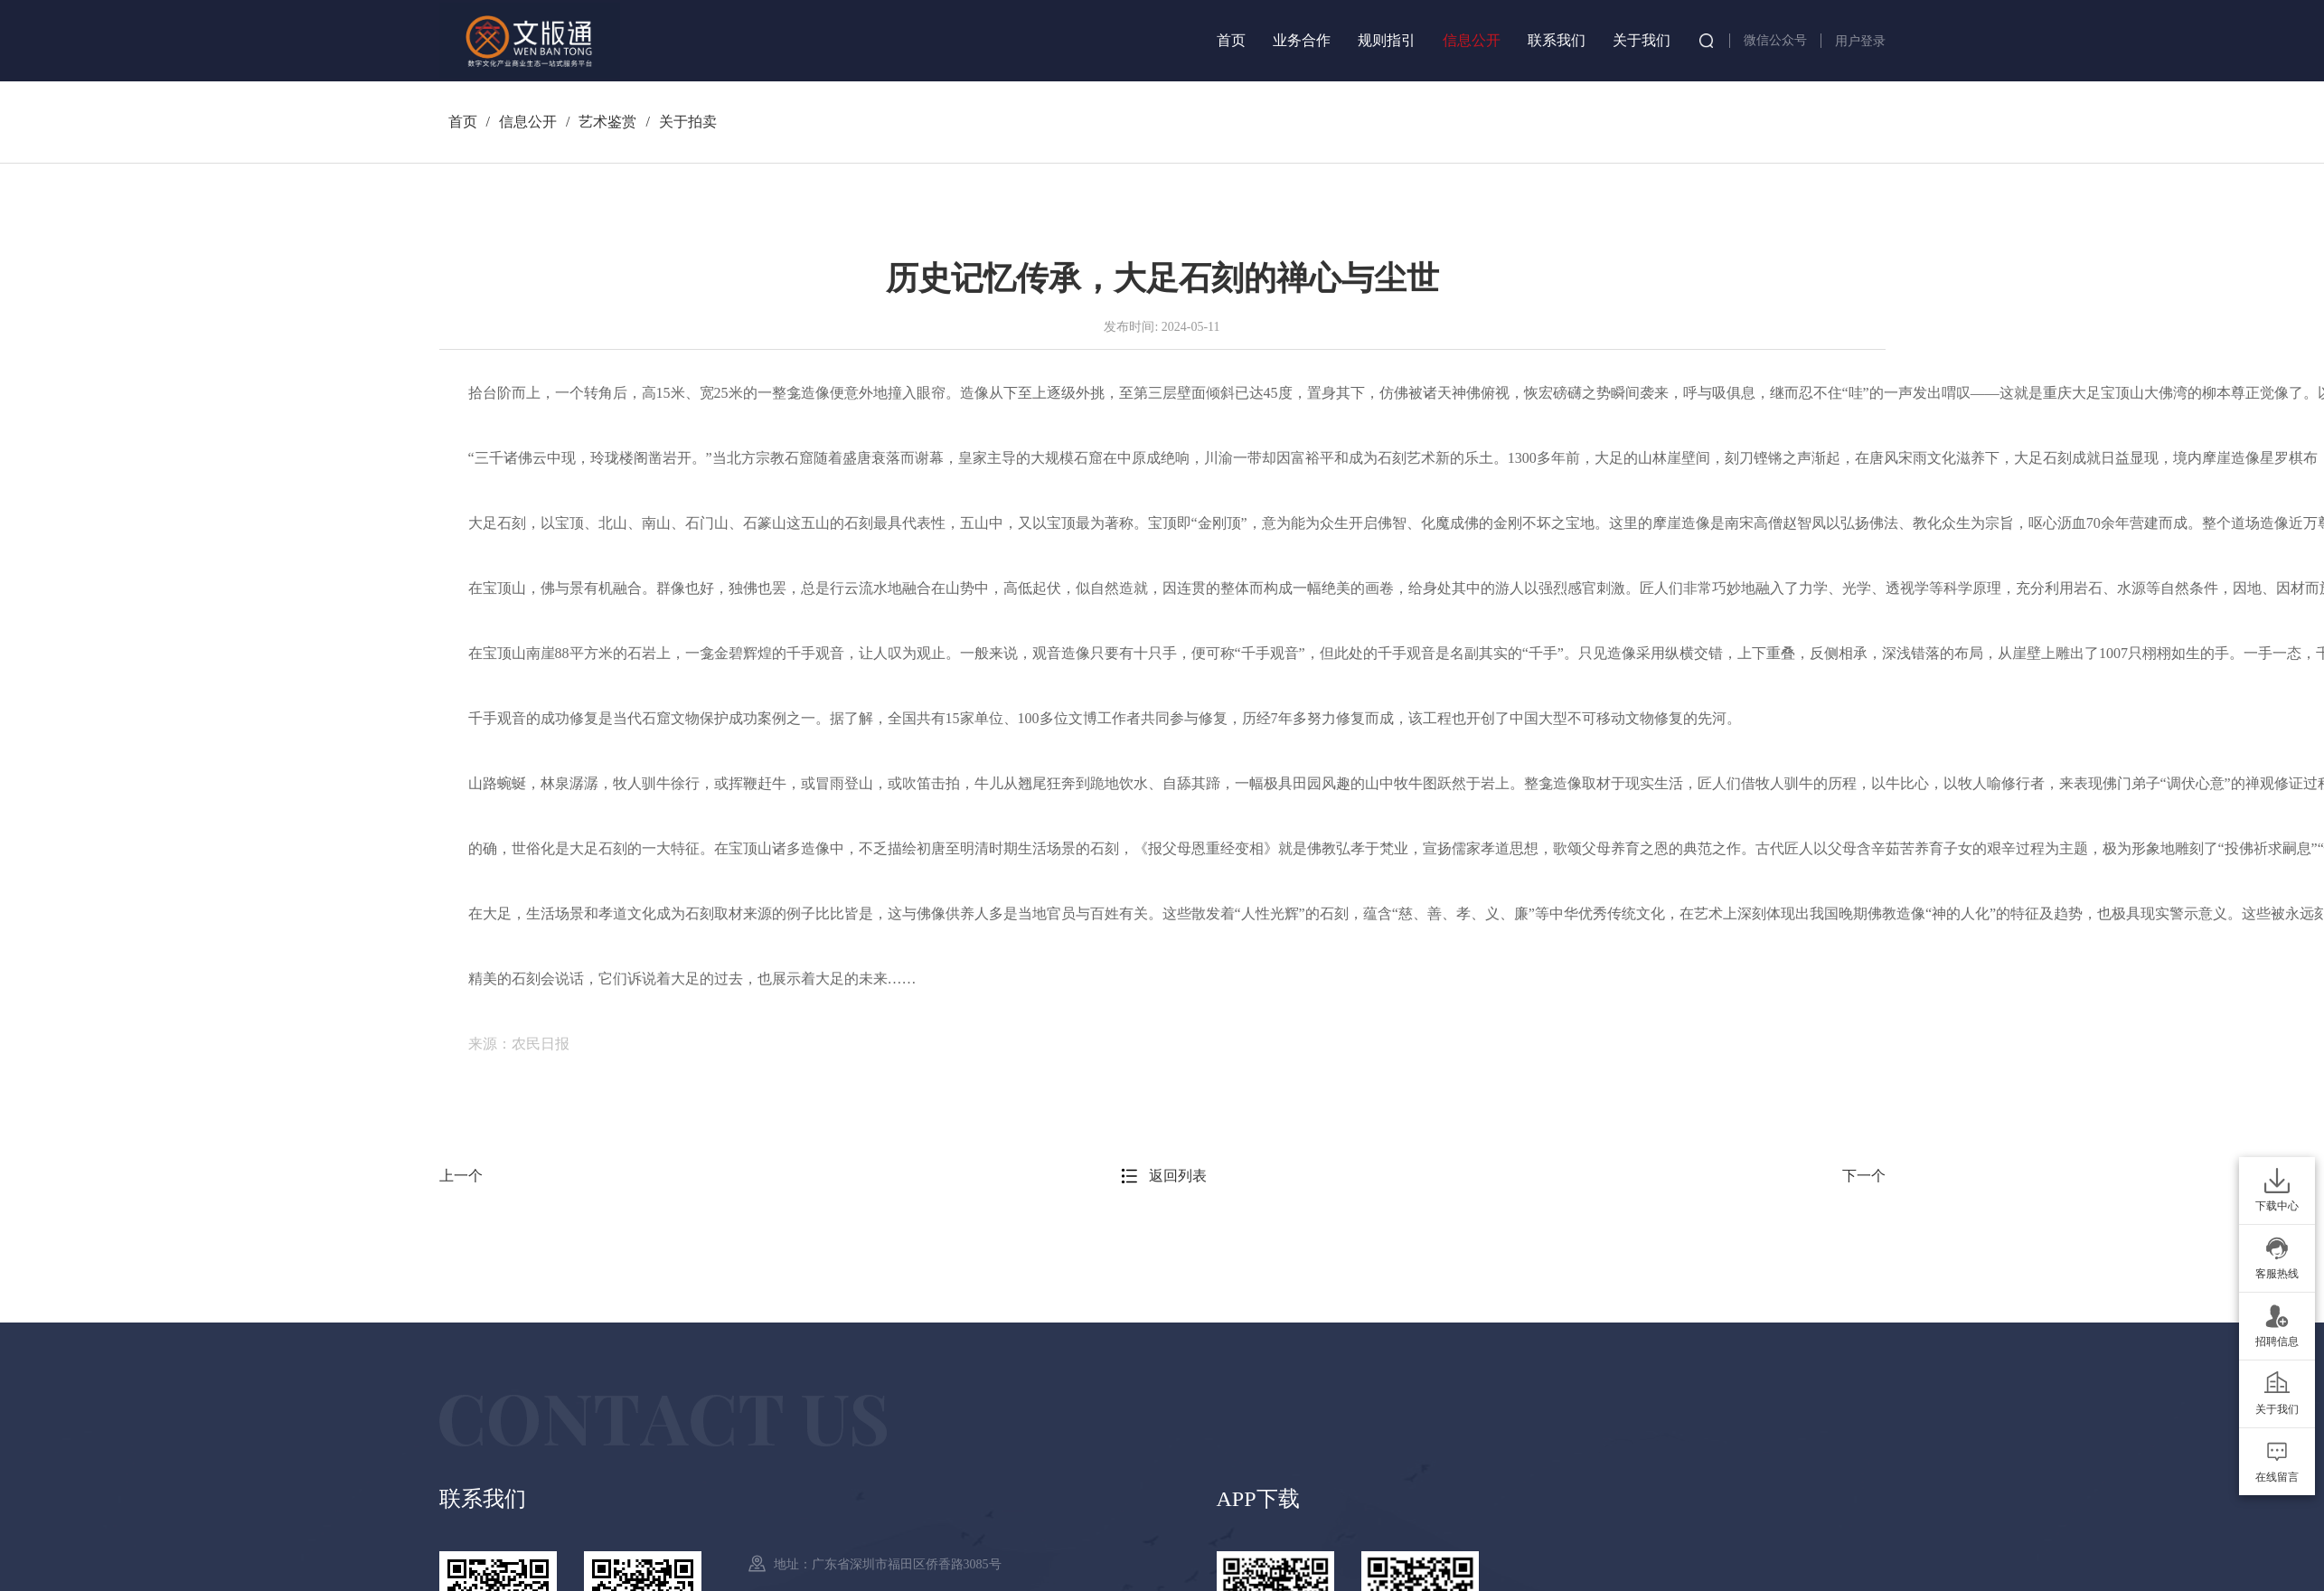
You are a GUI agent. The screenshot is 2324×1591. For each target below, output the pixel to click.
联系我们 (1556, 40)
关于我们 (1641, 40)
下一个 (1864, 1175)
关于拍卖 (688, 121)
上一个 (461, 1175)
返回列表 (1178, 1175)
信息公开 (1472, 40)
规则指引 (1387, 40)
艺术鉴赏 (607, 121)
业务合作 (1302, 40)
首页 (1231, 40)
